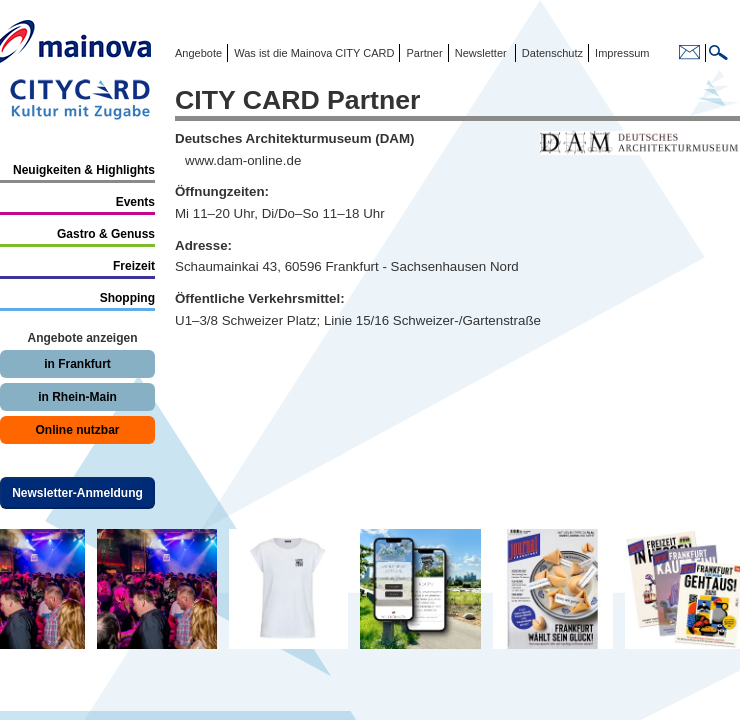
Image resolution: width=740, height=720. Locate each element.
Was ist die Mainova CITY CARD (312, 53)
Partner (422, 53)
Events (135, 202)
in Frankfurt (77, 364)
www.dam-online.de (243, 160)
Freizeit (134, 266)
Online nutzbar (78, 430)
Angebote (198, 53)
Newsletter (481, 53)
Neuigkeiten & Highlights (84, 170)
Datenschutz (549, 53)
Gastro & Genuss (106, 234)
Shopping (127, 298)
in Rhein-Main (77, 397)
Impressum (620, 53)
